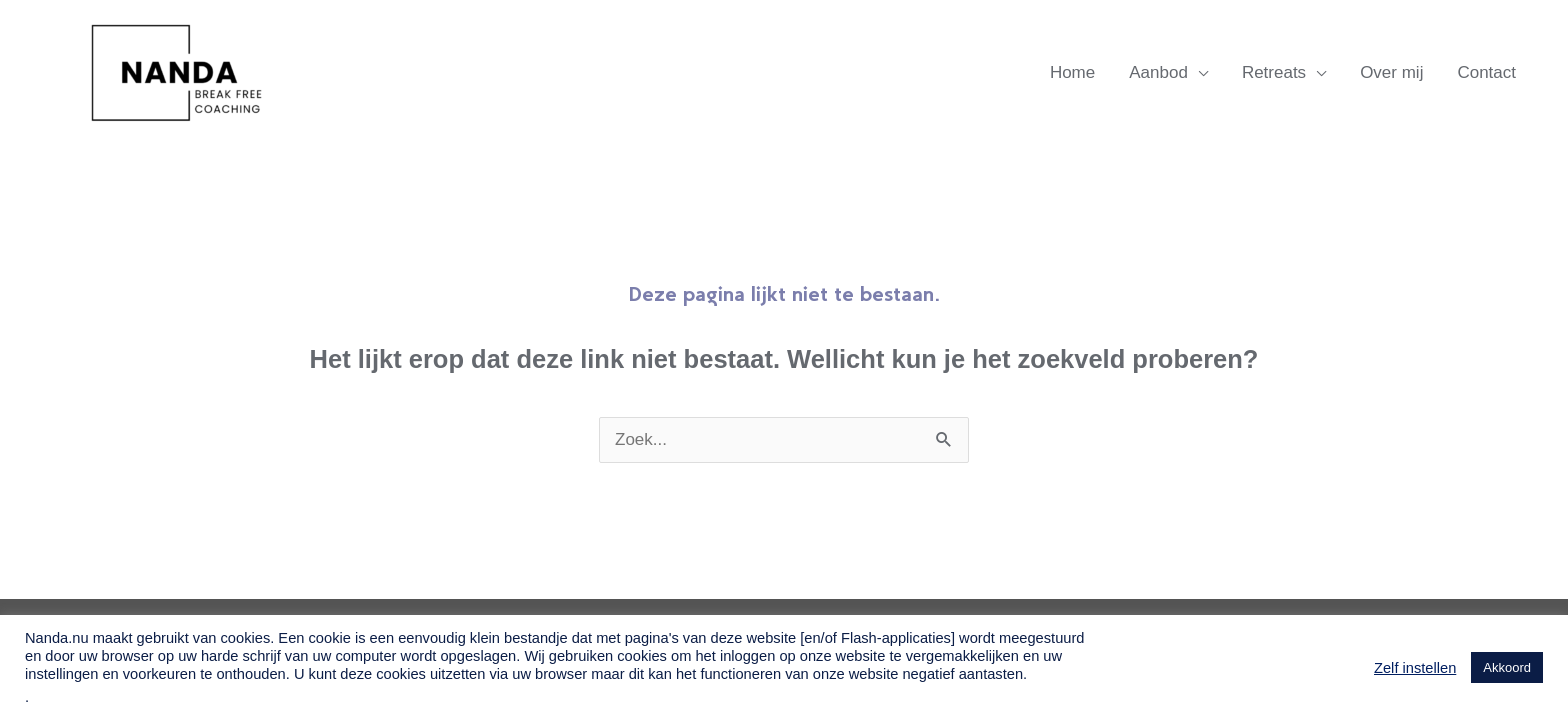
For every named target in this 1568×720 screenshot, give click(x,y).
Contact (1486, 72)
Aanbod (1158, 72)
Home (1072, 72)
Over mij (1391, 72)
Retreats (1274, 72)
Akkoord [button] (1507, 667)
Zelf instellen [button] (1415, 668)
